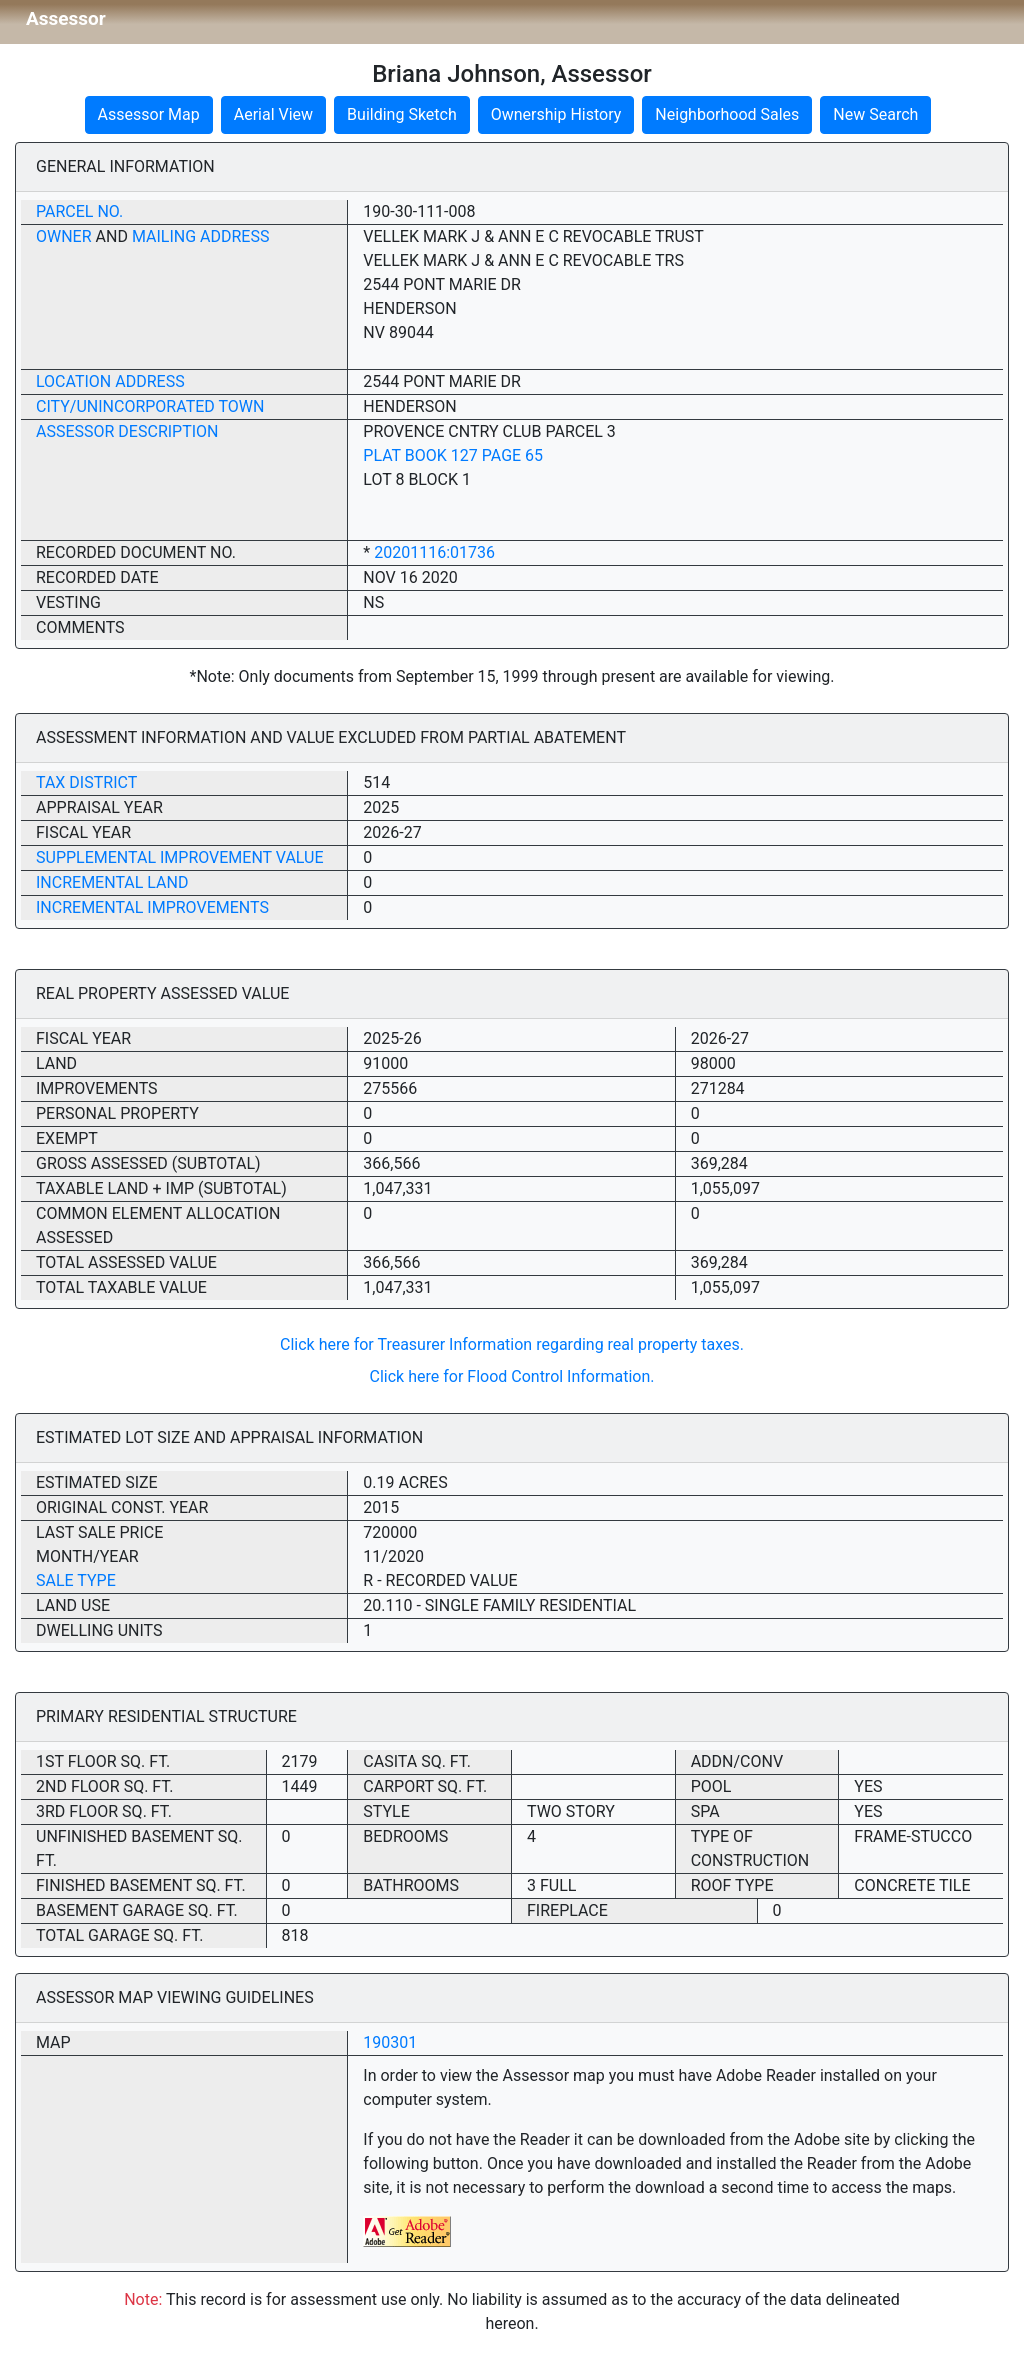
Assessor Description (127, 431)
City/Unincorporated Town (150, 406)
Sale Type (76, 1580)
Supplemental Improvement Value (180, 857)
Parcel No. (79, 211)
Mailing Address (201, 236)
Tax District (86, 782)
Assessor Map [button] (149, 114)
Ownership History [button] (556, 114)
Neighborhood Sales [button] (727, 114)
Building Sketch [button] (402, 114)
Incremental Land (112, 882)
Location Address (110, 381)
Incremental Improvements (152, 907)
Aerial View (273, 114)
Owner (64, 236)
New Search (875, 114)
